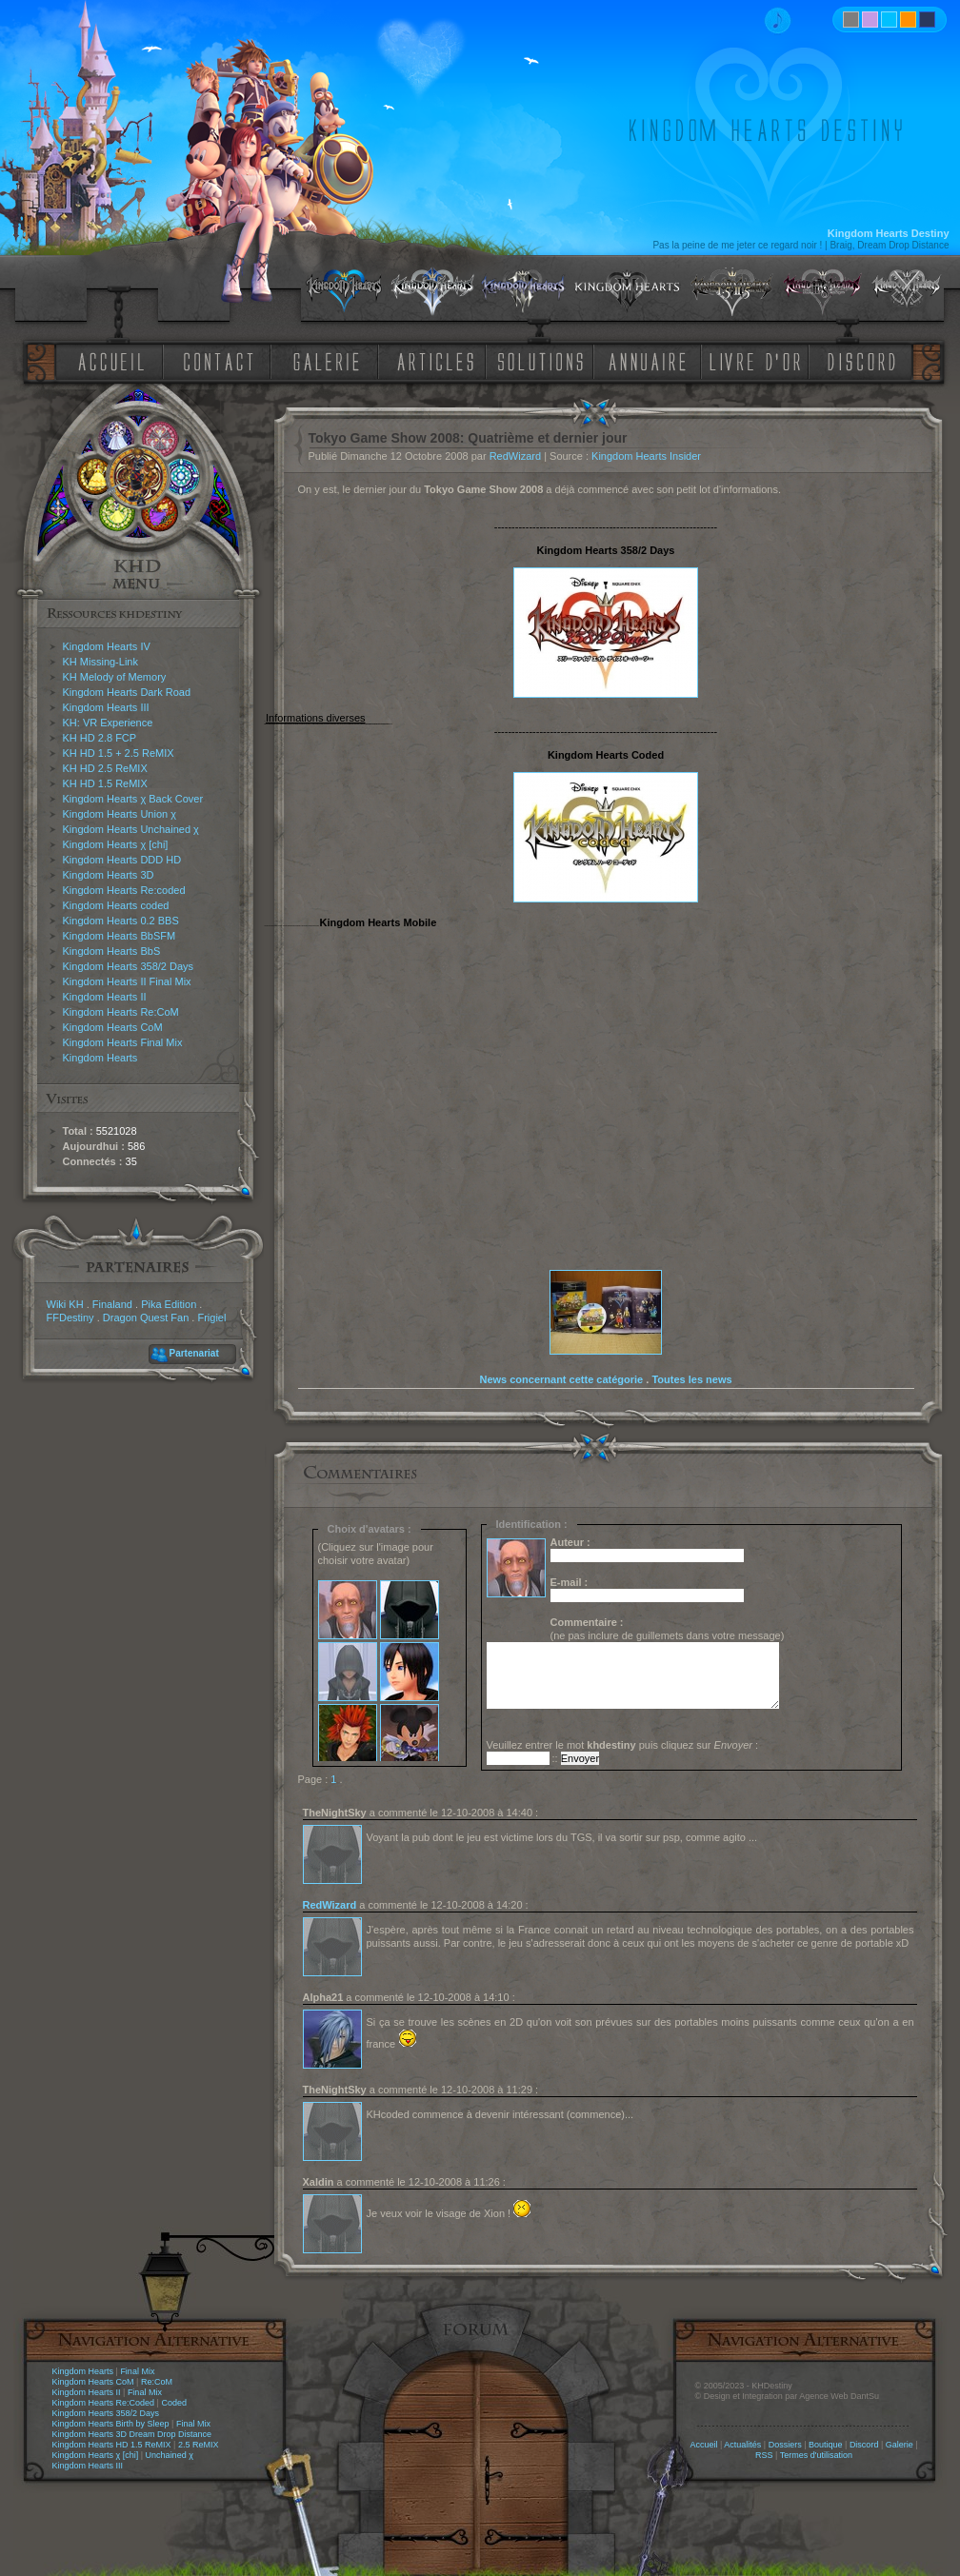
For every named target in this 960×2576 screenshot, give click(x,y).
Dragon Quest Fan (146, 1317)
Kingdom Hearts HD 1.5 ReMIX (111, 2444)
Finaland (112, 1304)
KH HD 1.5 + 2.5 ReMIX (118, 753)
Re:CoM (156, 2382)
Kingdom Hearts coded (116, 905)
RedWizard (515, 456)
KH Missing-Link (100, 661)
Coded (174, 2403)
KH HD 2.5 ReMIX (105, 768)
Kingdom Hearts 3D (108, 875)
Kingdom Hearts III (106, 707)
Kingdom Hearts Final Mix (123, 1042)
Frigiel (211, 1317)
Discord (864, 2444)
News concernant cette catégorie (561, 1379)
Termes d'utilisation (816, 2455)
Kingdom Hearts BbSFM (119, 935)
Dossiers (785, 2444)
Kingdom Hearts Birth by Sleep (111, 2423)
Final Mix (137, 2371)
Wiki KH (65, 1304)
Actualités (742, 2444)
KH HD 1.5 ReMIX (105, 783)
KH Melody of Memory (115, 677)
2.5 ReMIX (198, 2444)
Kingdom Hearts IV (106, 646)
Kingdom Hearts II (105, 996)
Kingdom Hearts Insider (646, 456)
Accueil (703, 2444)
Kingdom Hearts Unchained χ (131, 829)
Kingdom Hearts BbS (112, 951)
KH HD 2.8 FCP (100, 737)
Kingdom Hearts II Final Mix (127, 981)
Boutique (826, 2444)
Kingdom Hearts (100, 1057)
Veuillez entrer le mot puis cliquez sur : (623, 1745)
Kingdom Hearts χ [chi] (116, 844)
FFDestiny (70, 1317)
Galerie (899, 2444)
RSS (764, 2455)
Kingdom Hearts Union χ (120, 814)
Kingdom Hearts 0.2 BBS (121, 920)
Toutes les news (691, 1379)
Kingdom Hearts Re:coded (124, 890)
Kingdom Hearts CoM (113, 1027)
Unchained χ (169, 2455)
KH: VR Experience (108, 722)
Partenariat (194, 1353)
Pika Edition (168, 1304)
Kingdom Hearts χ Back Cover (133, 798)
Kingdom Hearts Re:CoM (121, 1012)
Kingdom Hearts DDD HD (122, 859)
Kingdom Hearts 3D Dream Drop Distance (132, 2434)
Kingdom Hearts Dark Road (127, 692)
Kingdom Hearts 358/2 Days (128, 966)
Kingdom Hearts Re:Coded (103, 2403)
